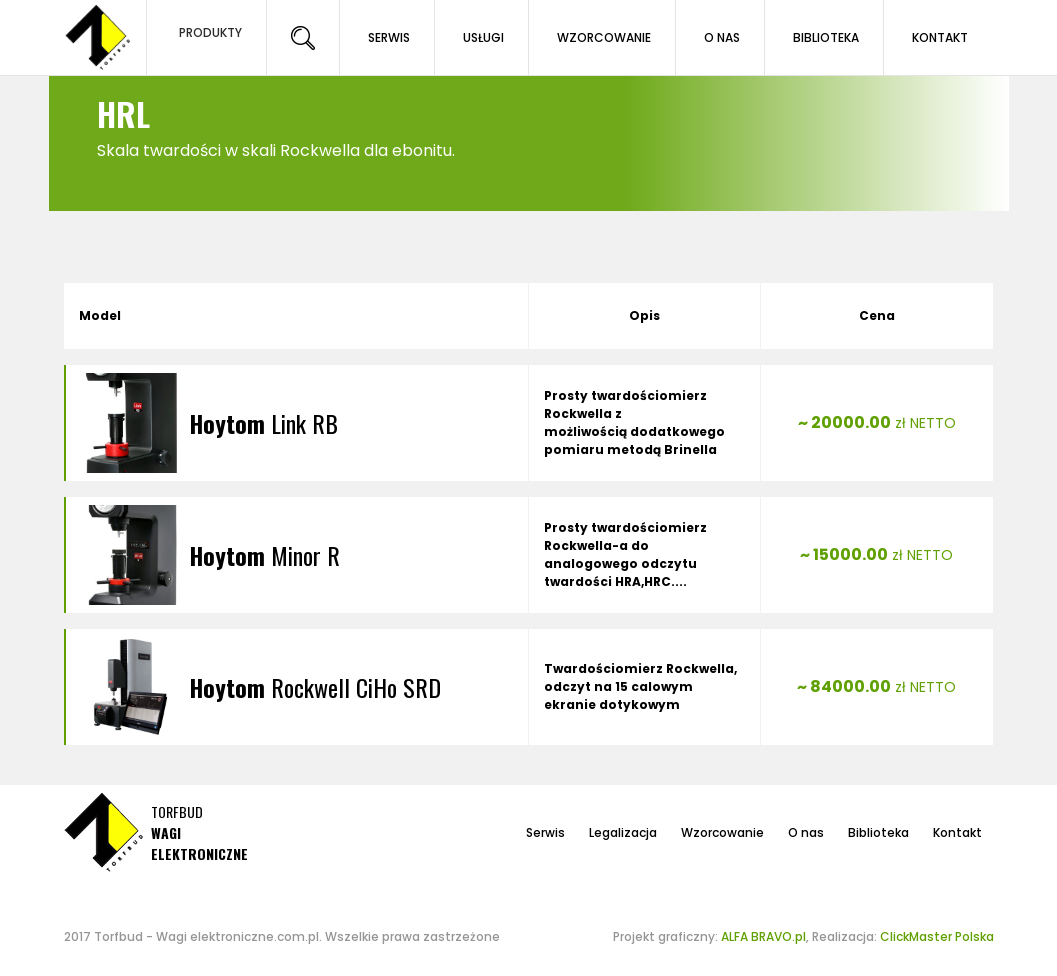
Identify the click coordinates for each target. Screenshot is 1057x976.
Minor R (264, 555)
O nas (806, 832)
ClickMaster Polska (937, 936)
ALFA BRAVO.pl (763, 936)
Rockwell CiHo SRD (315, 687)
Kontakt (957, 832)
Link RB (263, 423)
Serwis (545, 832)
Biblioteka (878, 832)
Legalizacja (623, 832)
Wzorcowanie (722, 832)
